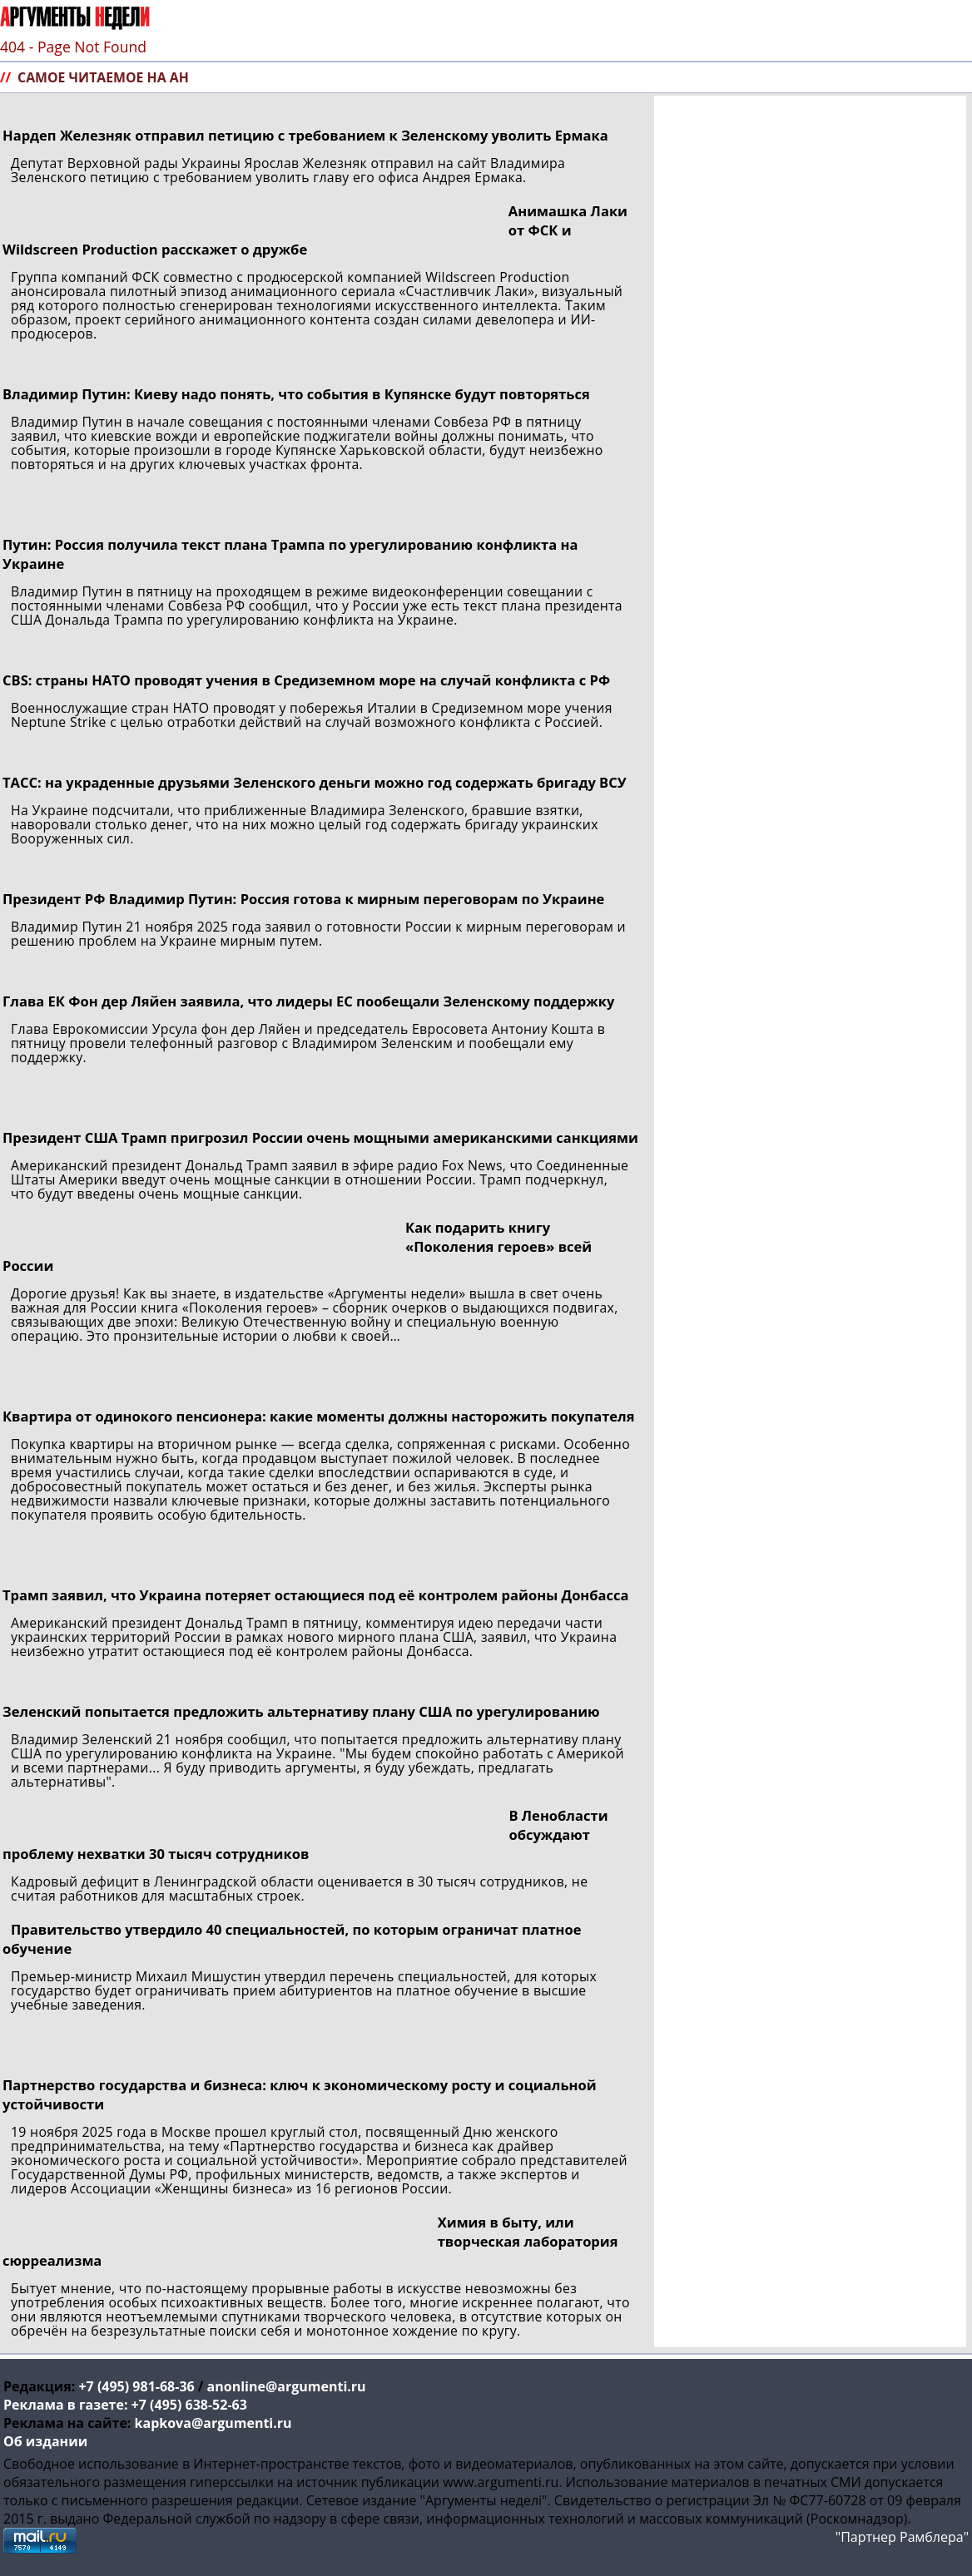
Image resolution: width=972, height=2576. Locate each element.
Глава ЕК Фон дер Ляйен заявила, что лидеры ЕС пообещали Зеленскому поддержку (308, 1001)
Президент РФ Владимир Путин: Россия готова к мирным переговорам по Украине (303, 898)
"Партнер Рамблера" (902, 2537)
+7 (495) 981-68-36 (136, 2386)
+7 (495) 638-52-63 (189, 2405)
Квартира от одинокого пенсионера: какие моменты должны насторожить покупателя (318, 1416)
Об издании (45, 2441)
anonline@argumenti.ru (286, 2386)
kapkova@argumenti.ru (213, 2423)
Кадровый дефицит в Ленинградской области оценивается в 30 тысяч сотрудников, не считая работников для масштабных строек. (299, 1888)
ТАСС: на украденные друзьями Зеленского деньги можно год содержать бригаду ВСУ (314, 782)
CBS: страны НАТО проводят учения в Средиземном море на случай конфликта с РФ (306, 680)
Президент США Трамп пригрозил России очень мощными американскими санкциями (320, 1137)
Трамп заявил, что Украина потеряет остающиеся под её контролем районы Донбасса (315, 1594)
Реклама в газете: (65, 2405)
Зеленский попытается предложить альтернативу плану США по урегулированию (301, 1711)
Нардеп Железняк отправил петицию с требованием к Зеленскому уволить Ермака (305, 135)
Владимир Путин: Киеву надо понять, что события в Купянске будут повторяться (296, 393)
